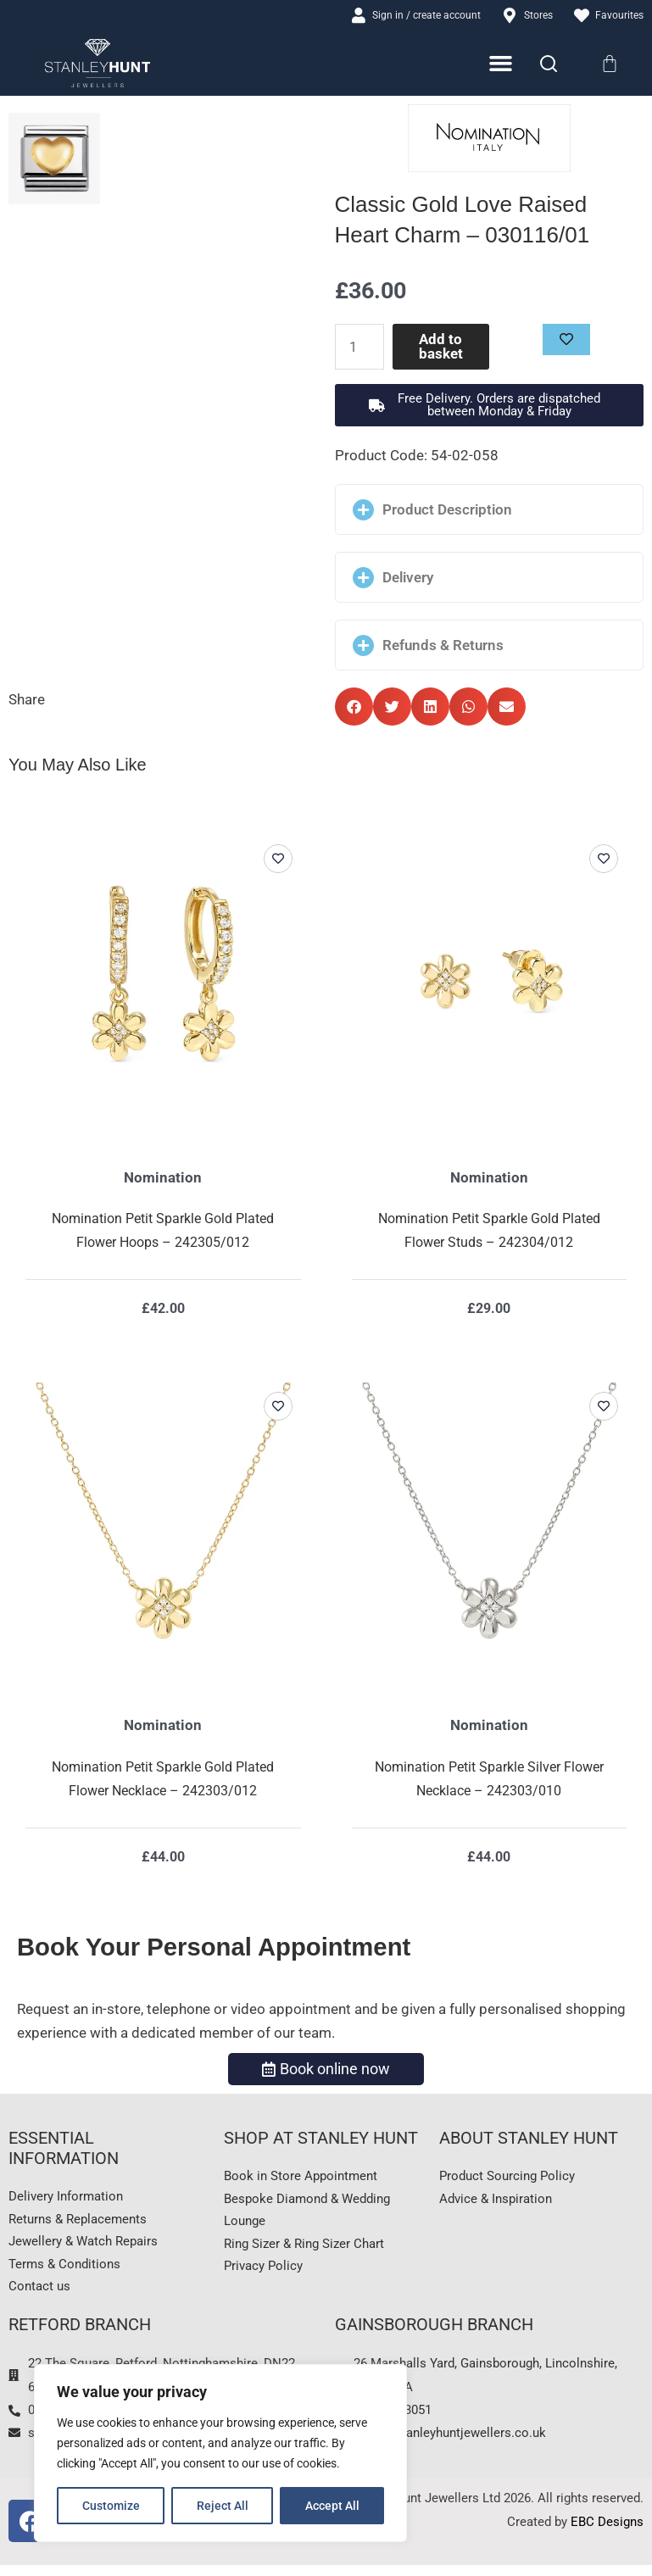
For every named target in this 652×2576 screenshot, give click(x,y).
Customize (111, 2505)
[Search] (548, 64)
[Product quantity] (361, 348)
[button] (489, 407)
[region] (220, 2453)
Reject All (222, 2505)
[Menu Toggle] (501, 64)
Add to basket (442, 348)
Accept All (332, 2505)
